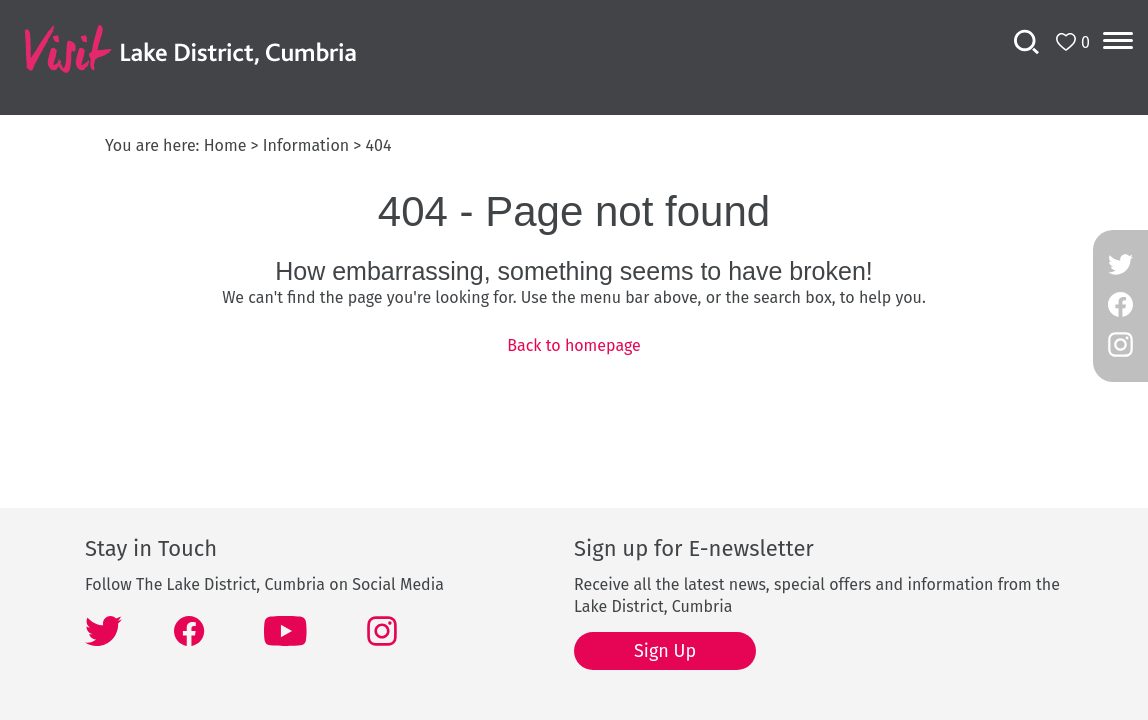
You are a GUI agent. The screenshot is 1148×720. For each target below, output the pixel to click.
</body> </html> (574, 360)
